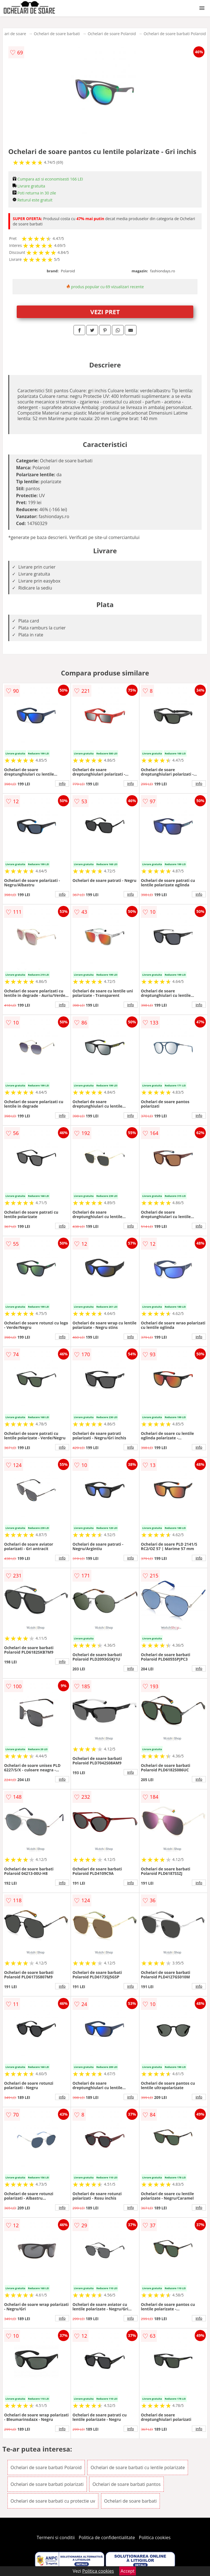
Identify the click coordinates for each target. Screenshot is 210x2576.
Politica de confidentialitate (107, 2537)
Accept (128, 2571)
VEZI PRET (105, 311)
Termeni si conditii (56, 2537)
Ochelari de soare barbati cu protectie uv (53, 2501)
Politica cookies (155, 2537)
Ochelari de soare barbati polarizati (47, 2484)
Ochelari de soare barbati (57, 33)
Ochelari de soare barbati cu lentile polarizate (138, 2467)
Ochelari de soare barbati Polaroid (175, 33)
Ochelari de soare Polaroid (112, 33)
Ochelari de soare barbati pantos (126, 2484)
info (62, 783)
